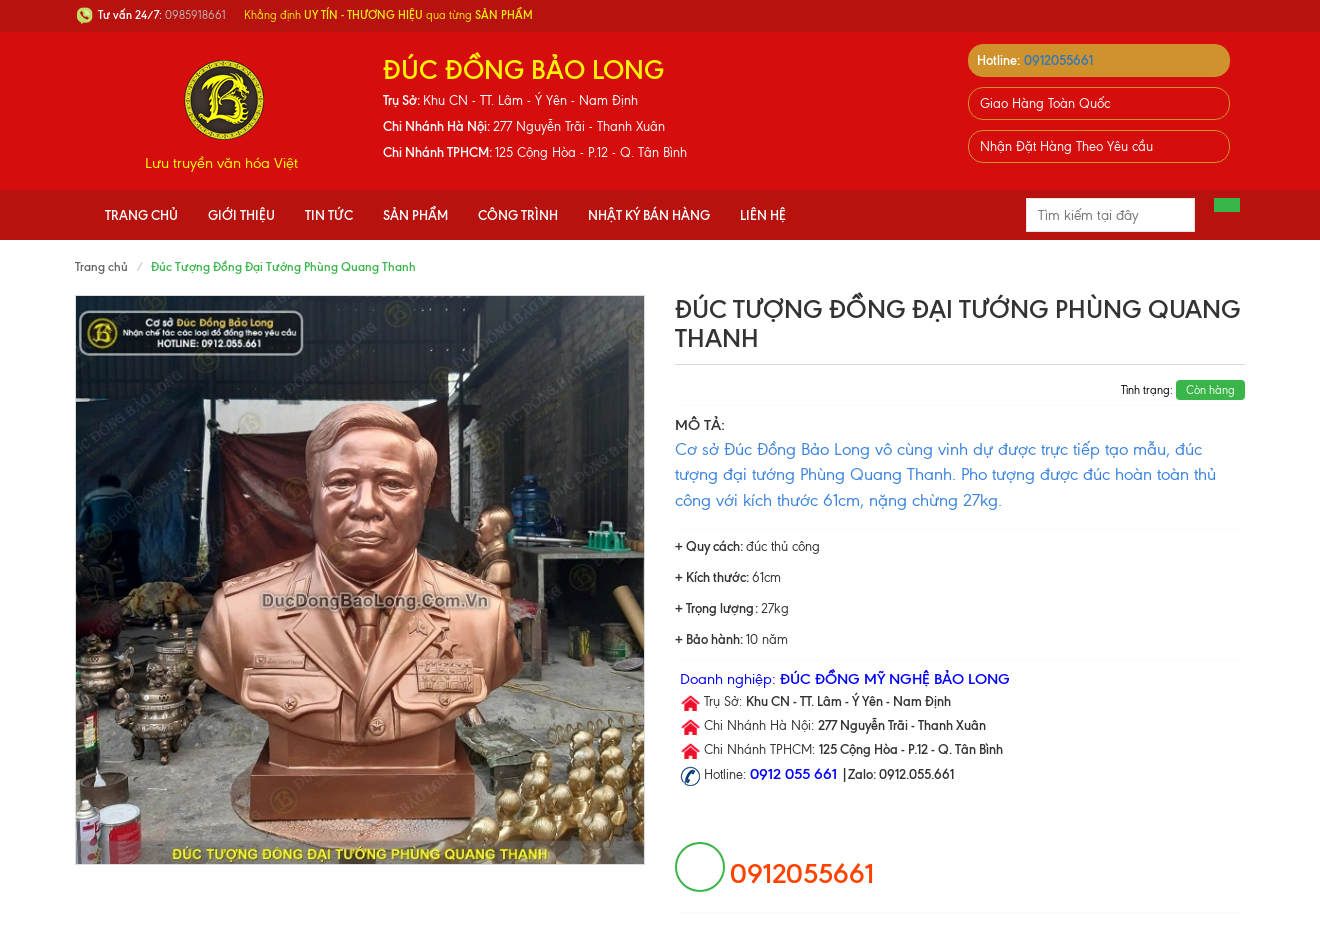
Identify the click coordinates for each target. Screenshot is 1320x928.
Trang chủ (141, 215)
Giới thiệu (241, 215)
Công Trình (518, 215)
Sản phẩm (415, 215)
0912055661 (1058, 60)
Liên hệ (763, 215)
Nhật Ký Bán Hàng (649, 215)
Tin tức (329, 215)
